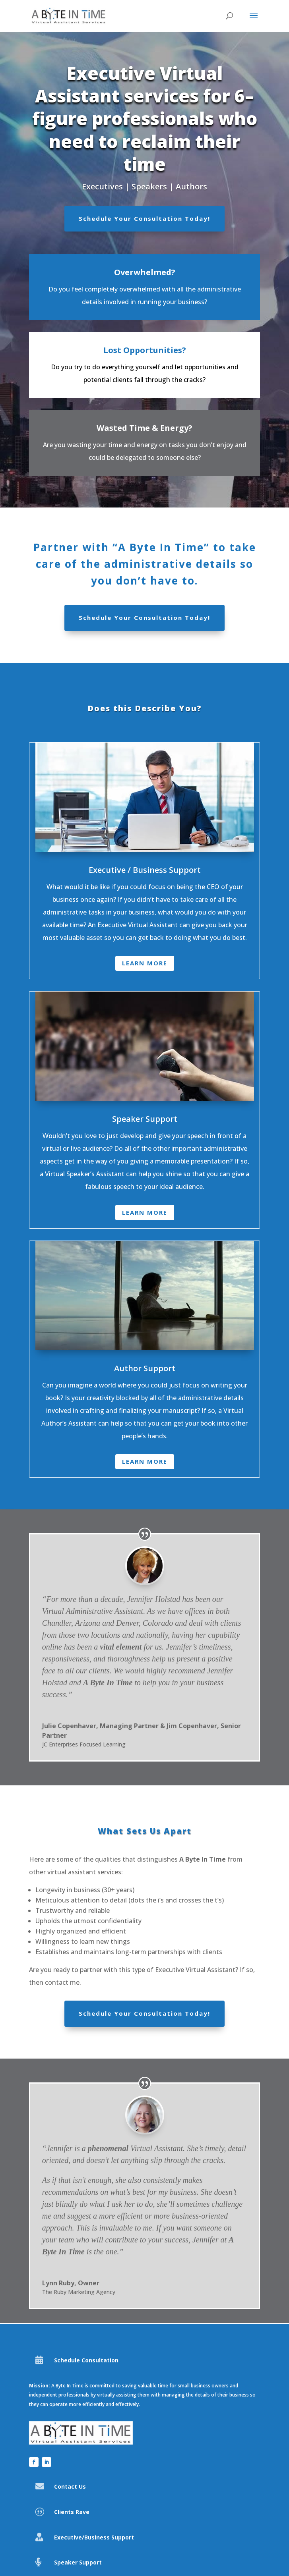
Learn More (144, 963)
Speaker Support (78, 2562)
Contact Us (70, 2486)
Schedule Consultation (86, 2360)
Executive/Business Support (94, 2537)
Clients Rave (71, 2512)
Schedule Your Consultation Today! (144, 218)
